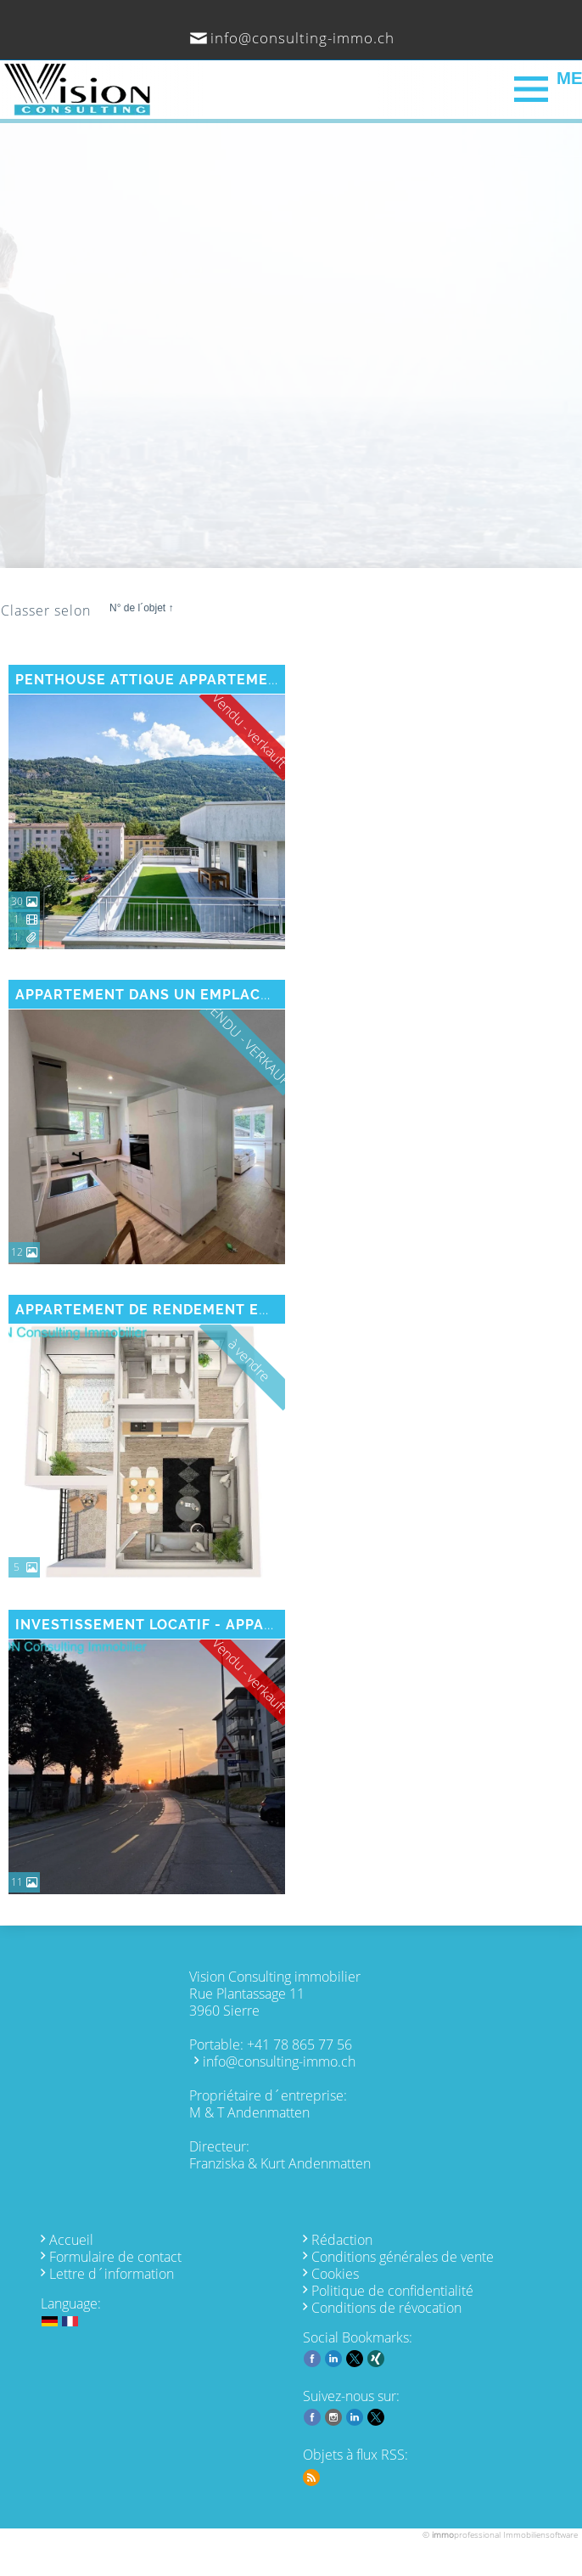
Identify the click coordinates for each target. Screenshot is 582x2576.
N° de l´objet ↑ (141, 608)
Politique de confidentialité (392, 2290)
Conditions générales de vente (402, 2256)
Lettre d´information (111, 2273)
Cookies (335, 2273)
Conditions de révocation (386, 2307)
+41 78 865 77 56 (299, 2044)
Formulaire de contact (115, 2256)
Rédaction (341, 2239)
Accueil (71, 2239)
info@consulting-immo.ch (302, 38)
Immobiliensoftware (540, 2534)
